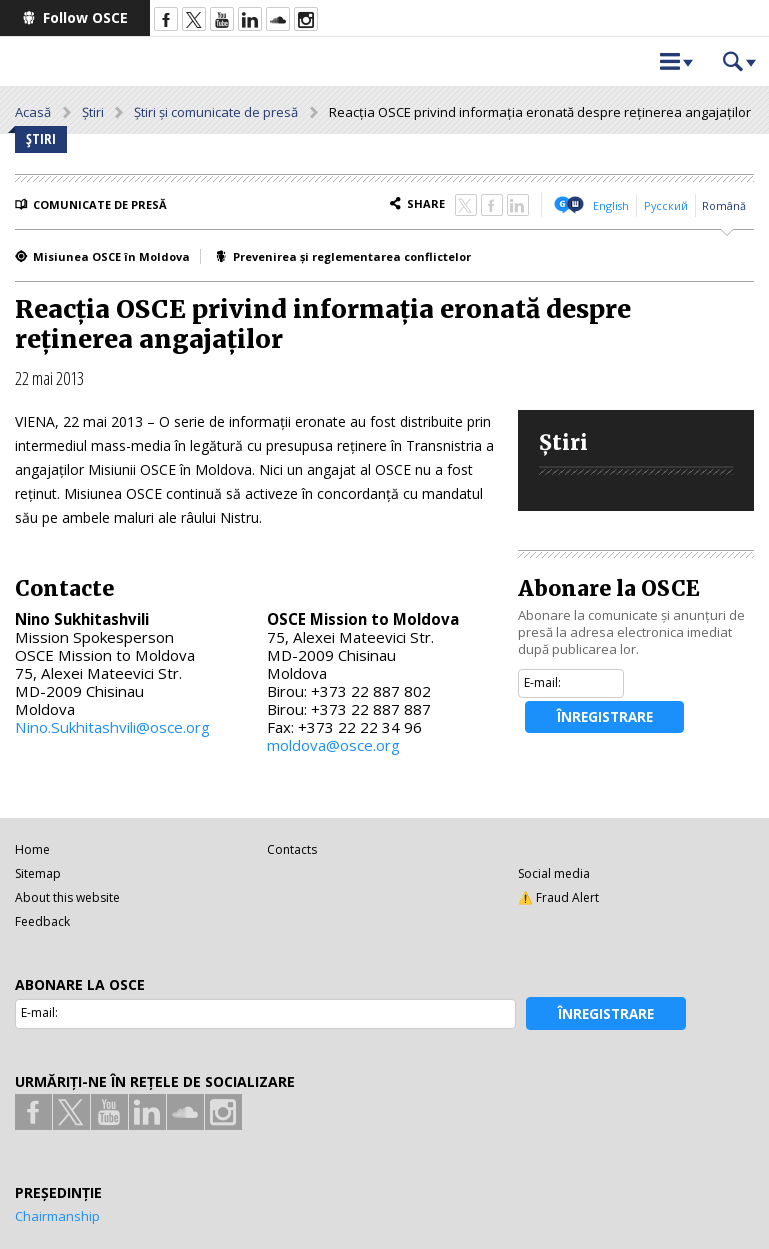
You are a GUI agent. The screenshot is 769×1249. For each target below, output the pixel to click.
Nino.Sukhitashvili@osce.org (112, 727)
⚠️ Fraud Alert (558, 897)
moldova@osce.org (333, 745)
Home (32, 849)
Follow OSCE (85, 17)
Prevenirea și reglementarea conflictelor (352, 256)
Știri (93, 112)
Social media (554, 873)
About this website (67, 897)
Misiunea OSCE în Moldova (111, 256)
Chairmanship (57, 1216)
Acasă (33, 112)
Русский (666, 205)
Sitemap (38, 873)
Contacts (292, 849)
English (611, 205)
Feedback (42, 921)
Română (724, 205)
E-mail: (542, 682)
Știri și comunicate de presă (216, 112)
